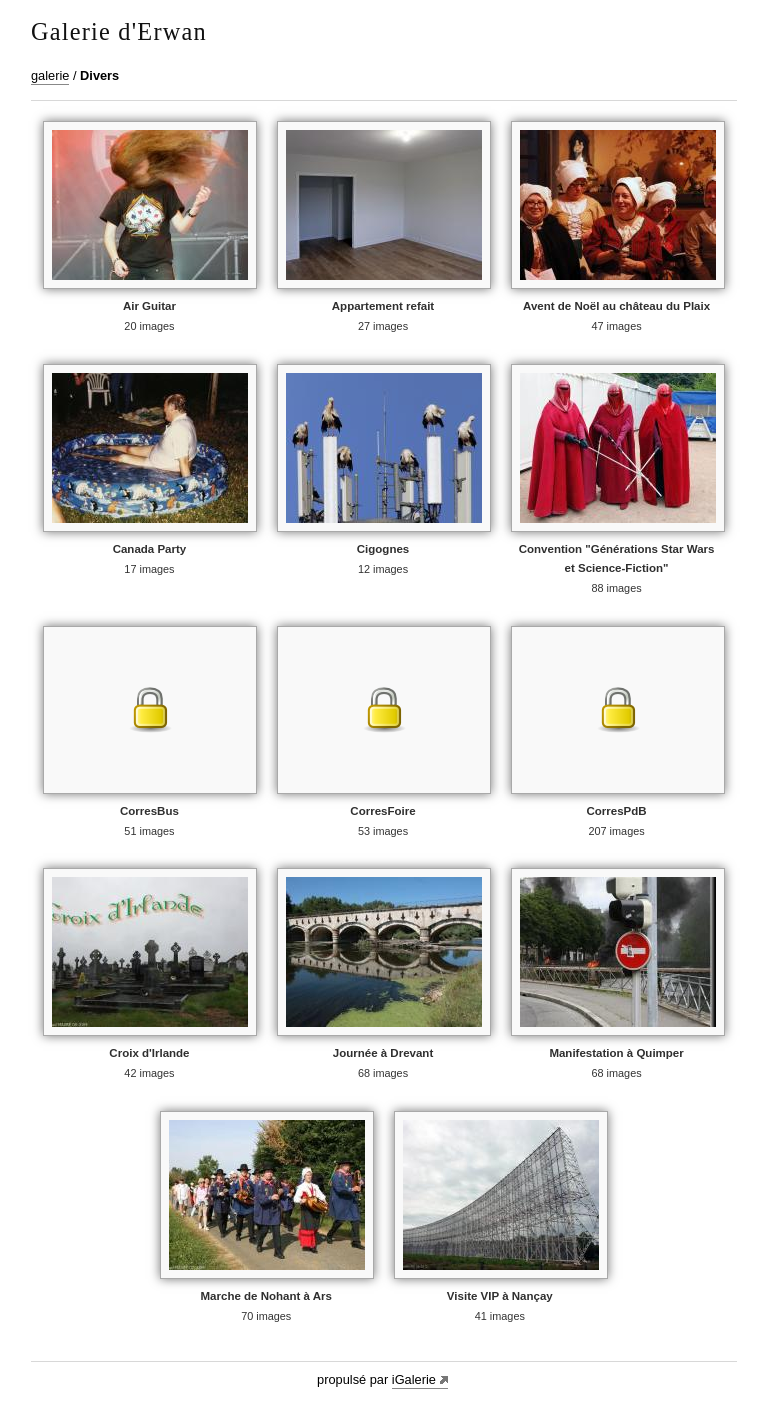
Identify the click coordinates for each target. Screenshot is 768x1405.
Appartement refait (383, 306)
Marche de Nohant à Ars (266, 1296)
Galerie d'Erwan (119, 31)
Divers (99, 75)
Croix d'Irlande (149, 1053)
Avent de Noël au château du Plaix (616, 306)
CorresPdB (616, 811)
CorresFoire (382, 811)
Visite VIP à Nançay (500, 1296)
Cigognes (383, 549)
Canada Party (150, 549)
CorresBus (149, 811)
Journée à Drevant (383, 1053)
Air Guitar (149, 306)
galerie (50, 75)
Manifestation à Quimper (616, 1053)
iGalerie (414, 1379)
